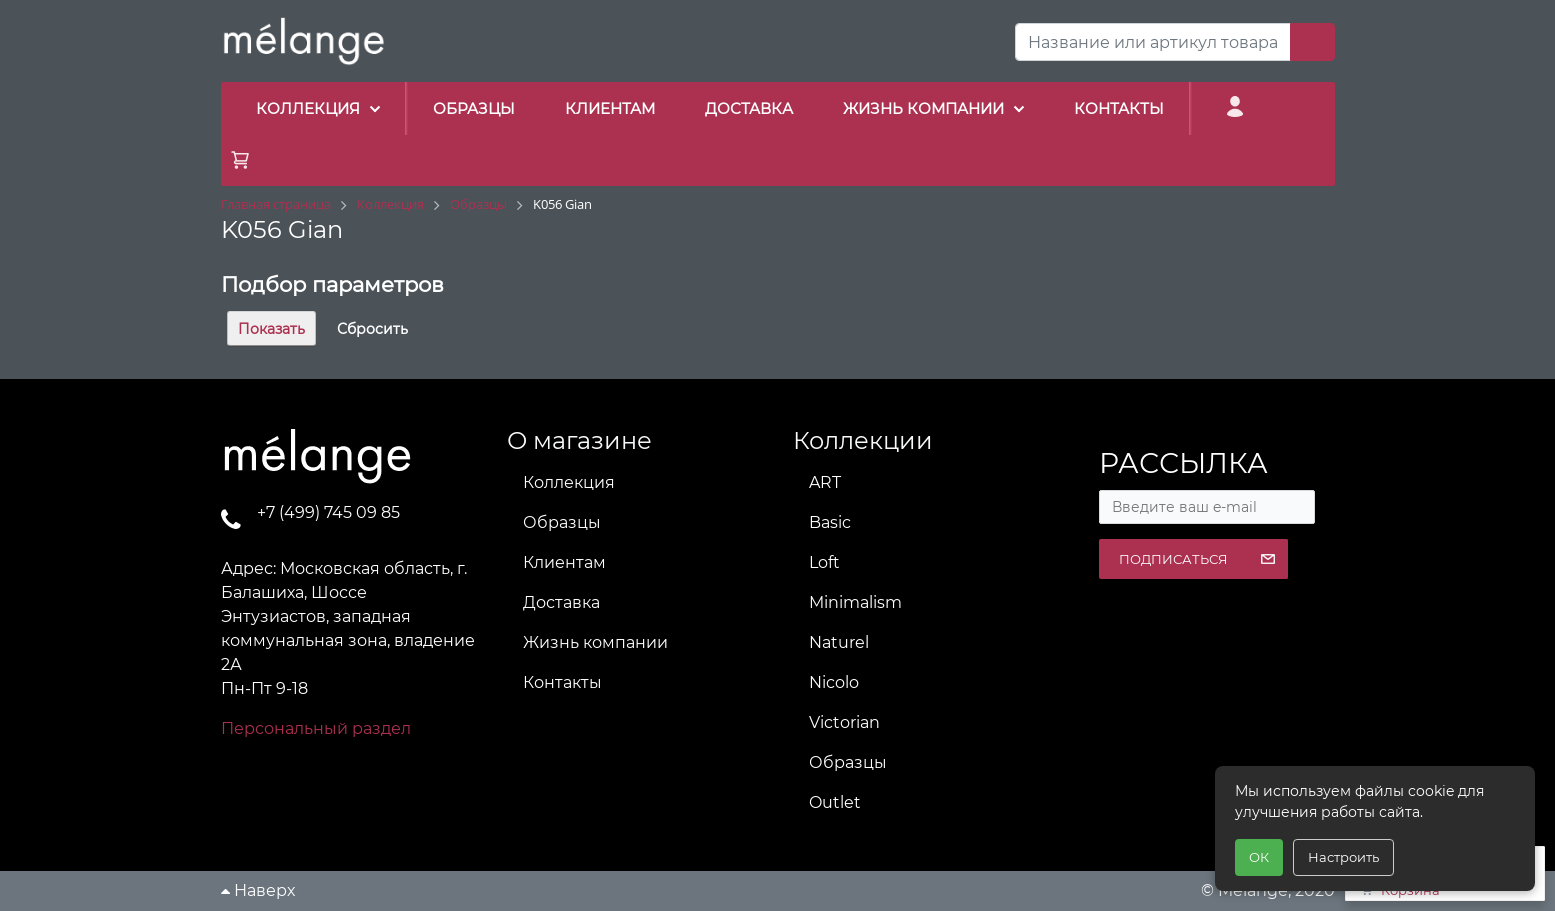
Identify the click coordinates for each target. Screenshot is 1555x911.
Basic (830, 522)
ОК (1259, 857)
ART (825, 482)
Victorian (844, 722)
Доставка (561, 602)
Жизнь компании (595, 642)
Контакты (562, 682)
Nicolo (834, 682)
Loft (824, 562)
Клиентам (564, 562)
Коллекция (569, 482)
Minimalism (855, 602)
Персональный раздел (316, 728)
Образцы (562, 522)
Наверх (258, 890)
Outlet (835, 802)
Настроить (1343, 857)
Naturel (839, 642)
